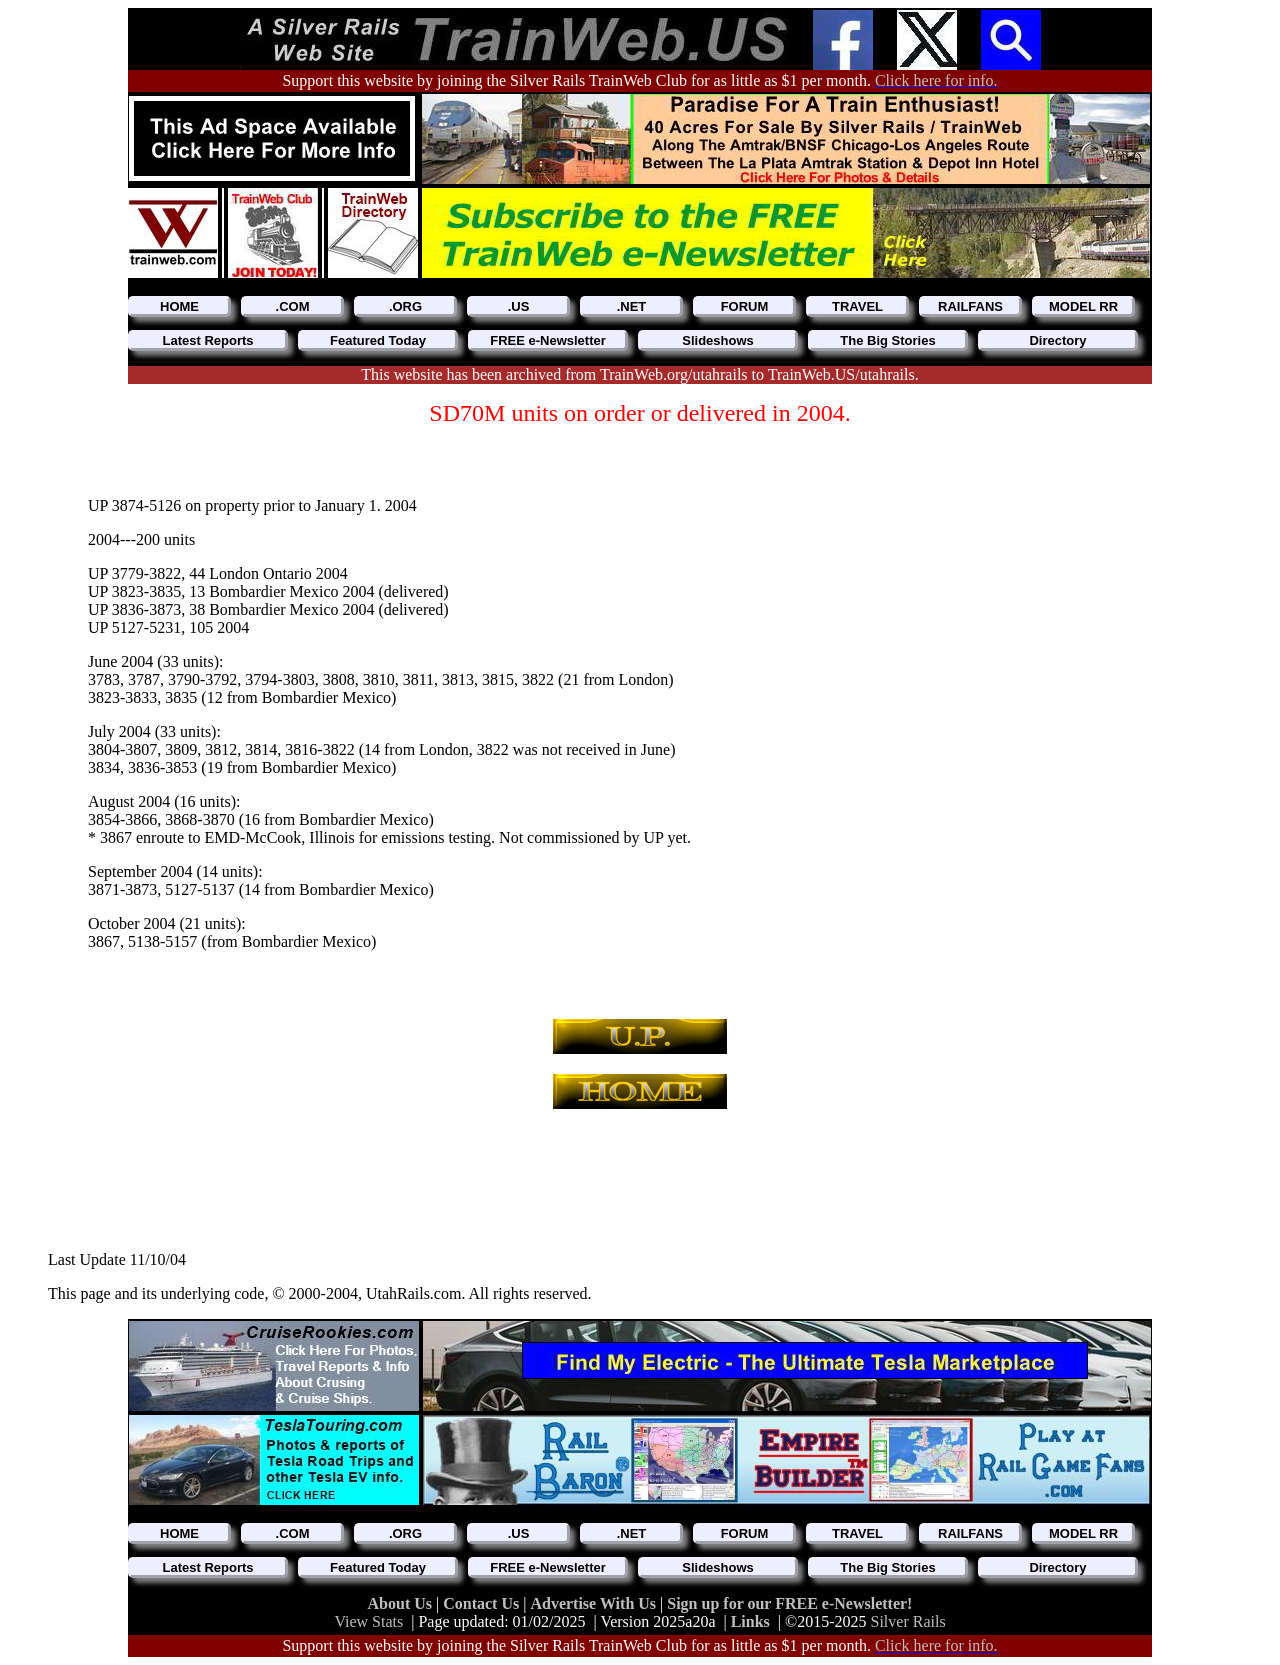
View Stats (368, 1621)
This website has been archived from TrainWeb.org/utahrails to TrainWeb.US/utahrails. (639, 374)
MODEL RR (1083, 306)
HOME (179, 306)
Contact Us (483, 1603)
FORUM (745, 306)
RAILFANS (970, 306)
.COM (293, 306)
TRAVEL (857, 306)
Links (750, 1621)
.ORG (405, 306)
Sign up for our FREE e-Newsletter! (789, 1603)
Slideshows (718, 340)
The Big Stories (887, 340)
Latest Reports (207, 340)
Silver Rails (908, 1621)
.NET (632, 306)
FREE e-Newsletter (548, 340)
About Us (402, 1603)
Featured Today (378, 340)
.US (519, 306)
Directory (1057, 340)
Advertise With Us (595, 1603)
